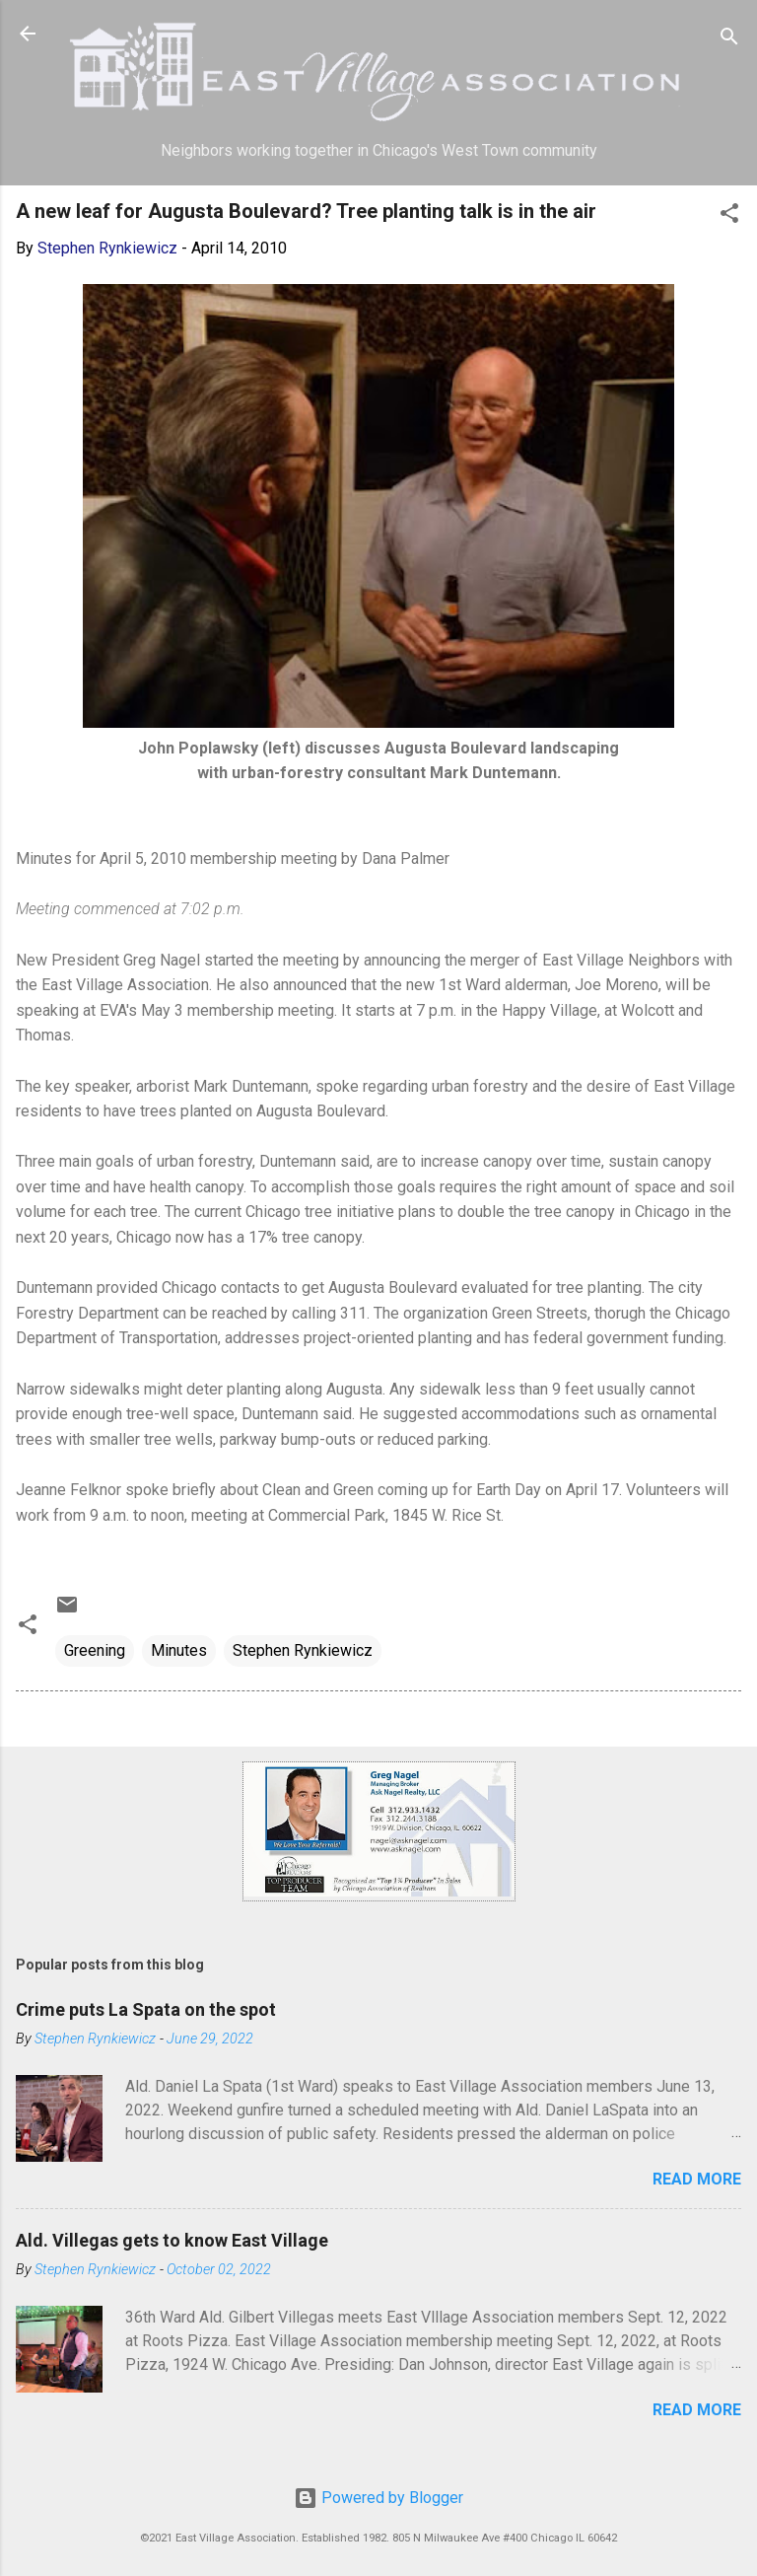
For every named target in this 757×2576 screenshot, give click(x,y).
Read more (697, 2179)
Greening (94, 1650)
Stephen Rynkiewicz (303, 1650)
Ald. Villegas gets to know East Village (172, 2240)
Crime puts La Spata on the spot (146, 2009)
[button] (729, 216)
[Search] (729, 40)
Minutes (179, 1650)
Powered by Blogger (378, 2497)
